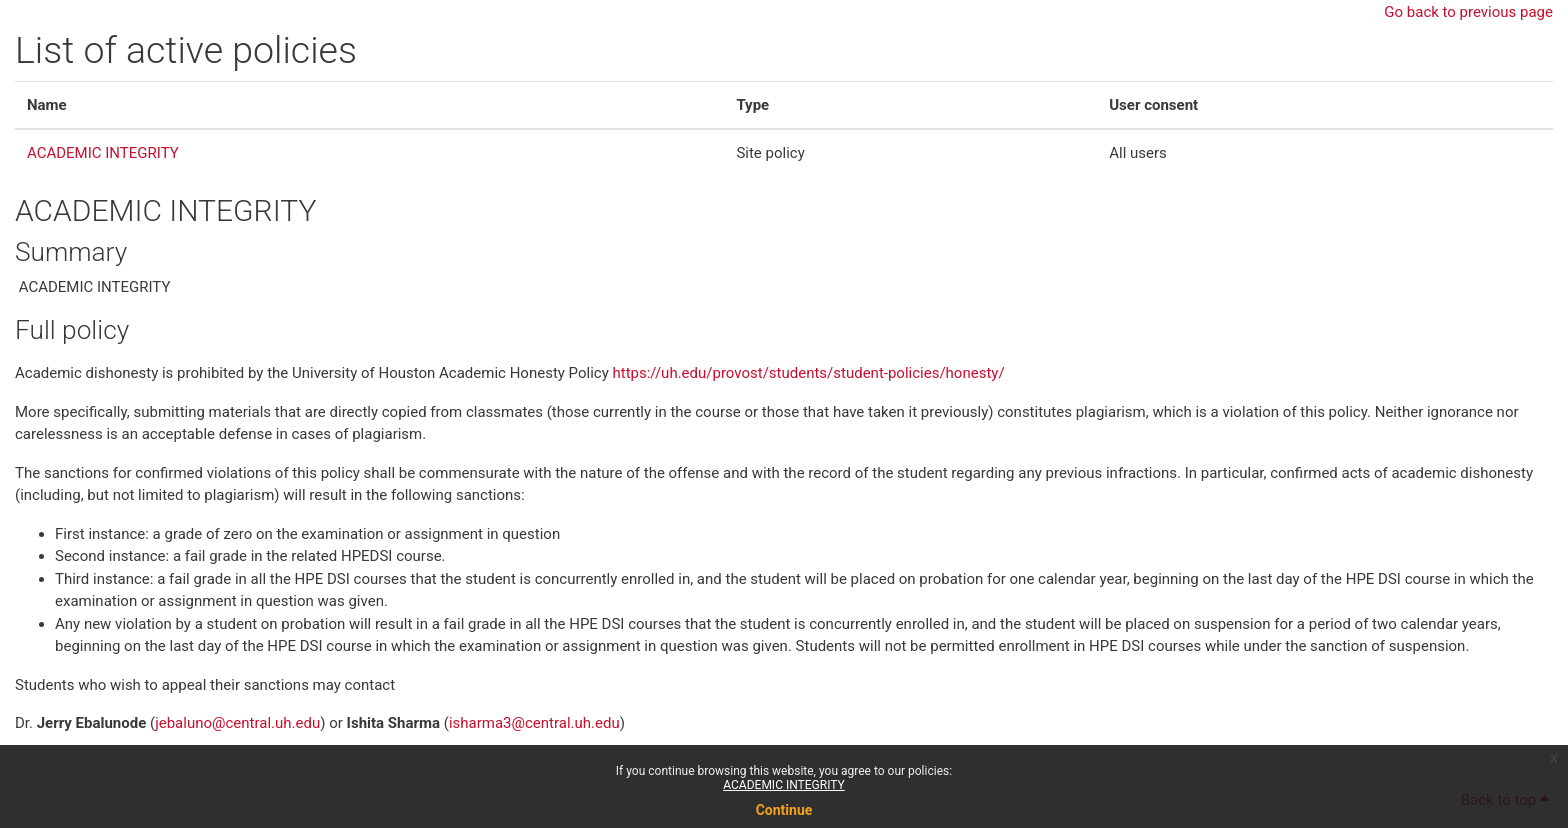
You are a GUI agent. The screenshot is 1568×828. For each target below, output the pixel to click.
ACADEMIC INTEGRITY (783, 785)
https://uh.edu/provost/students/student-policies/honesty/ (809, 373)
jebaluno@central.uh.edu (237, 723)
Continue (784, 810)
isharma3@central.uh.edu (534, 723)
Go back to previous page (1468, 12)
